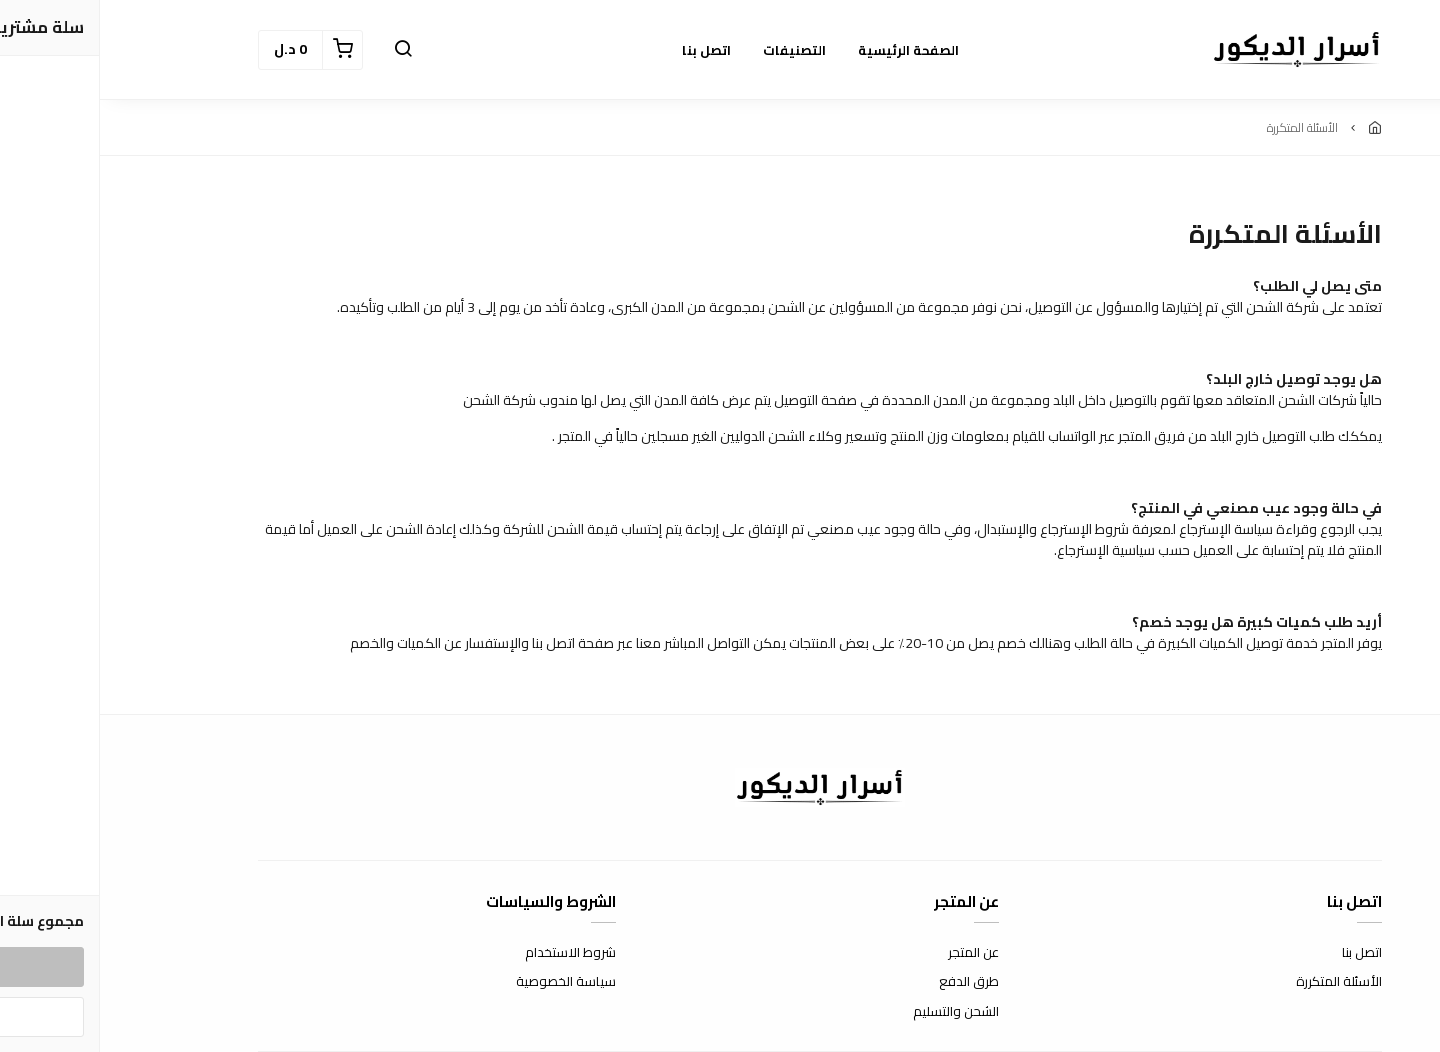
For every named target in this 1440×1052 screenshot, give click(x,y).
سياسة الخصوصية (466, 982)
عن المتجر (873, 953)
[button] (303, 50)
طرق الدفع (869, 982)
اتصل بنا (1262, 953)
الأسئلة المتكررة (1239, 982)
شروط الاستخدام (470, 953)
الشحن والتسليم (856, 1012)
